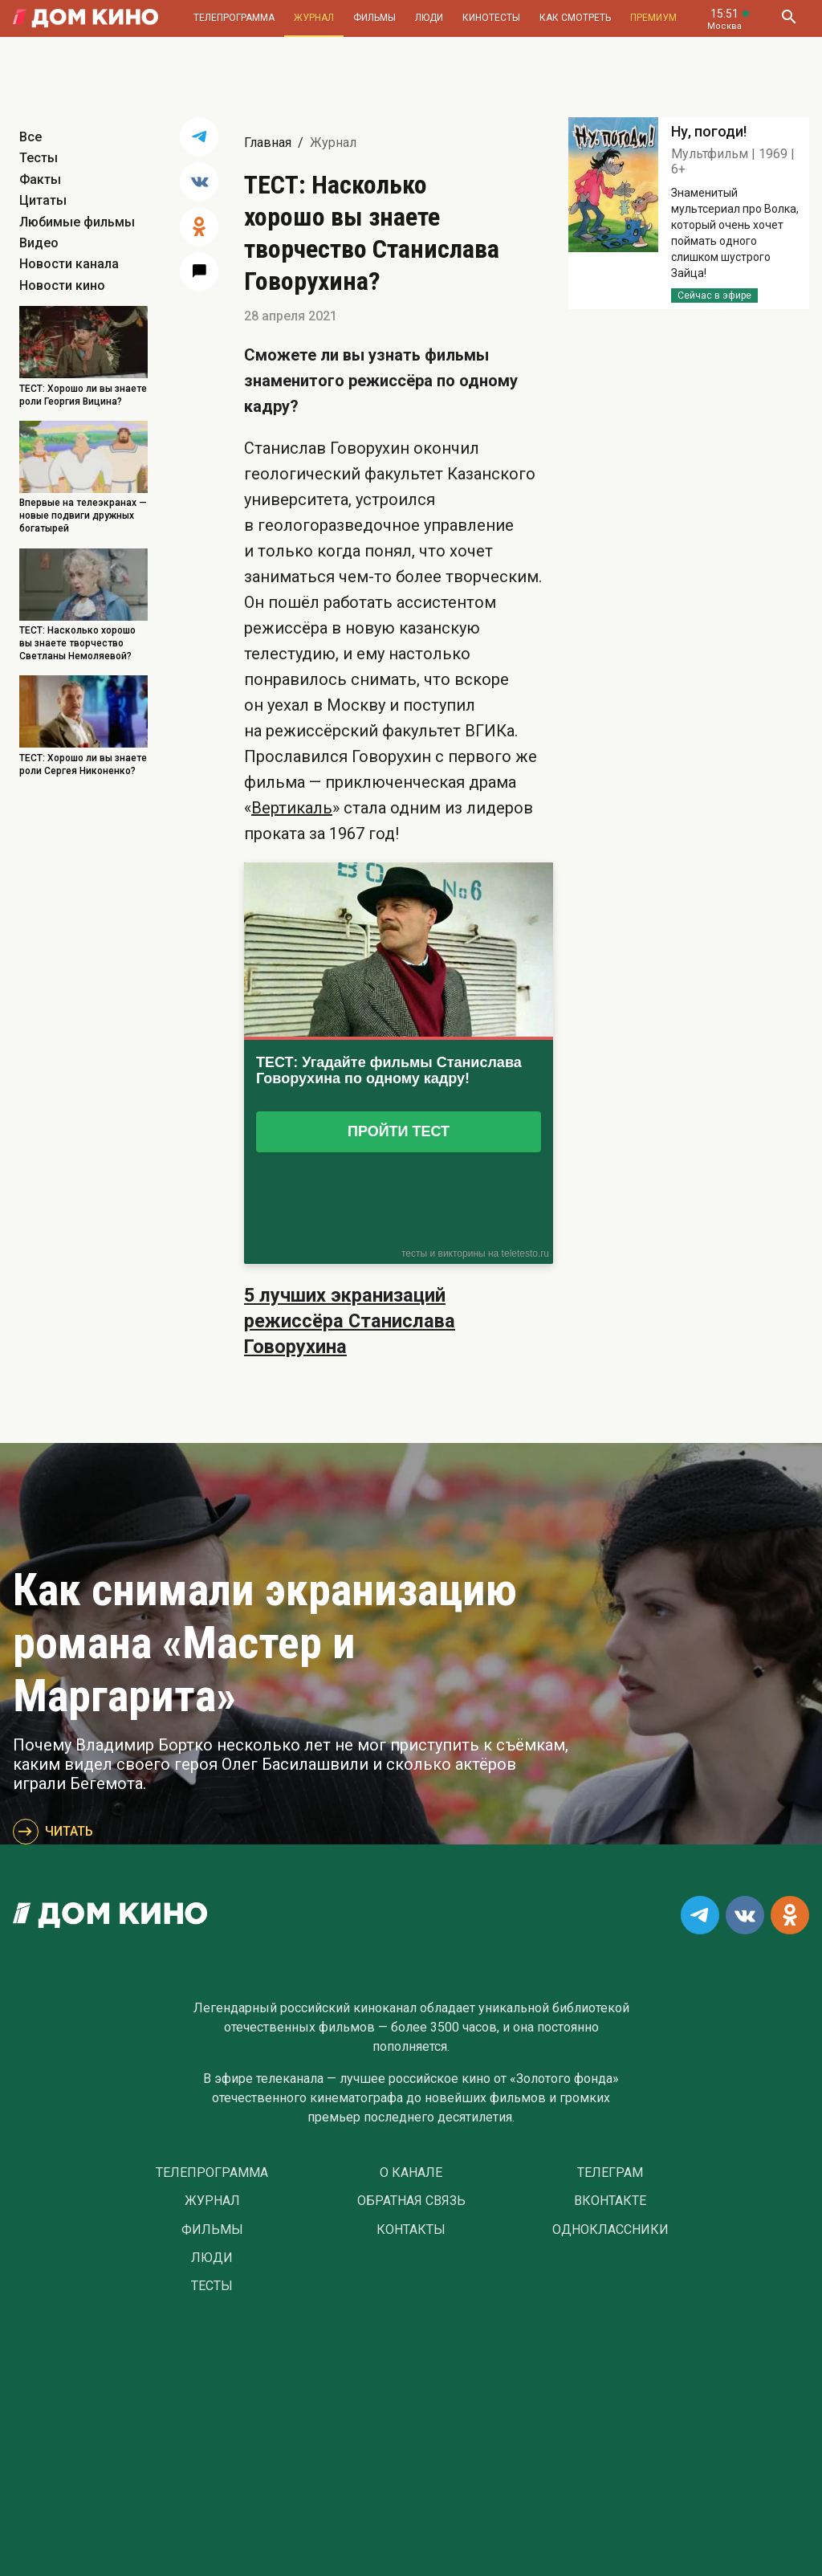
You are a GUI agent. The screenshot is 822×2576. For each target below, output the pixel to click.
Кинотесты (491, 17)
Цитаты (43, 200)
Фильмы (374, 17)
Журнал (314, 17)
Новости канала (69, 263)
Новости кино (62, 285)
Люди (429, 17)
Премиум (653, 17)
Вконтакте (610, 2201)
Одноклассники (610, 2230)
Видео (39, 243)
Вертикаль (291, 807)
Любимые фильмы (77, 222)
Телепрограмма (234, 17)
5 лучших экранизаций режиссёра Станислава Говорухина (349, 1321)
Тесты (38, 157)
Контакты (411, 2230)
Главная (267, 142)
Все (30, 137)
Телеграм (610, 2173)
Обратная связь (411, 2201)
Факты (40, 179)
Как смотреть (575, 17)
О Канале (411, 2173)
